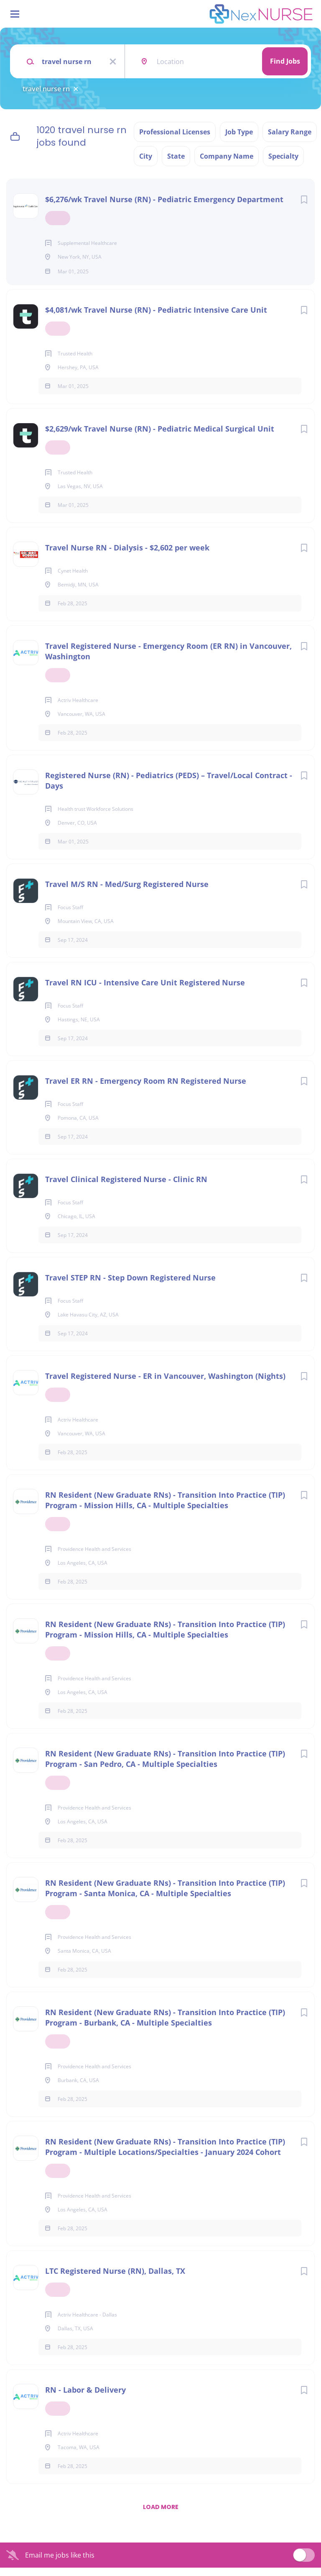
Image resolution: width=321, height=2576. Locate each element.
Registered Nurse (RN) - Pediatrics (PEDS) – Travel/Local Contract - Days (168, 789)
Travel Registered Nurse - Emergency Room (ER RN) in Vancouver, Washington (168, 659)
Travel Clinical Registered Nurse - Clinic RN (126, 1188)
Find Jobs (285, 61)
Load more (160, 2515)
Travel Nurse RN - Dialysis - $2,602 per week (127, 556)
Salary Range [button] (289, 131)
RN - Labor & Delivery (85, 2398)
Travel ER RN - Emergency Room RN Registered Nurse (145, 1089)
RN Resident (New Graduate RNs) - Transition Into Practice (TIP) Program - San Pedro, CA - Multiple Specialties (165, 1767)
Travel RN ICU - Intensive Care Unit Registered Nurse (145, 991)
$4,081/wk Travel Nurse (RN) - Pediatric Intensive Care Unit (156, 318)
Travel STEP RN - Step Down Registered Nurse (130, 1286)
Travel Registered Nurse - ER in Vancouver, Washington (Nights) (165, 1384)
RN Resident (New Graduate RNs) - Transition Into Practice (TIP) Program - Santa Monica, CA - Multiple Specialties (165, 1896)
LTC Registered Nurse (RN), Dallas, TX (115, 2279)
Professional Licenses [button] (174, 131)
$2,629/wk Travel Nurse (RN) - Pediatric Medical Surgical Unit (159, 437)
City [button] (145, 156)
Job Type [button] (239, 131)
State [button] (176, 156)
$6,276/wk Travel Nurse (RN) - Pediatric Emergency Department (164, 199)
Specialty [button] (283, 156)
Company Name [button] (226, 156)
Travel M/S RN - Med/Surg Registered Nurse (127, 892)
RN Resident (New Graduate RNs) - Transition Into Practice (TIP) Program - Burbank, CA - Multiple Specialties (165, 2026)
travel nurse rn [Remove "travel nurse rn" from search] (46, 88)
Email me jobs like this (59, 2563)
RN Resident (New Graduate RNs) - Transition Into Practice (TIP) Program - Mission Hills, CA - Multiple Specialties (165, 1508)
